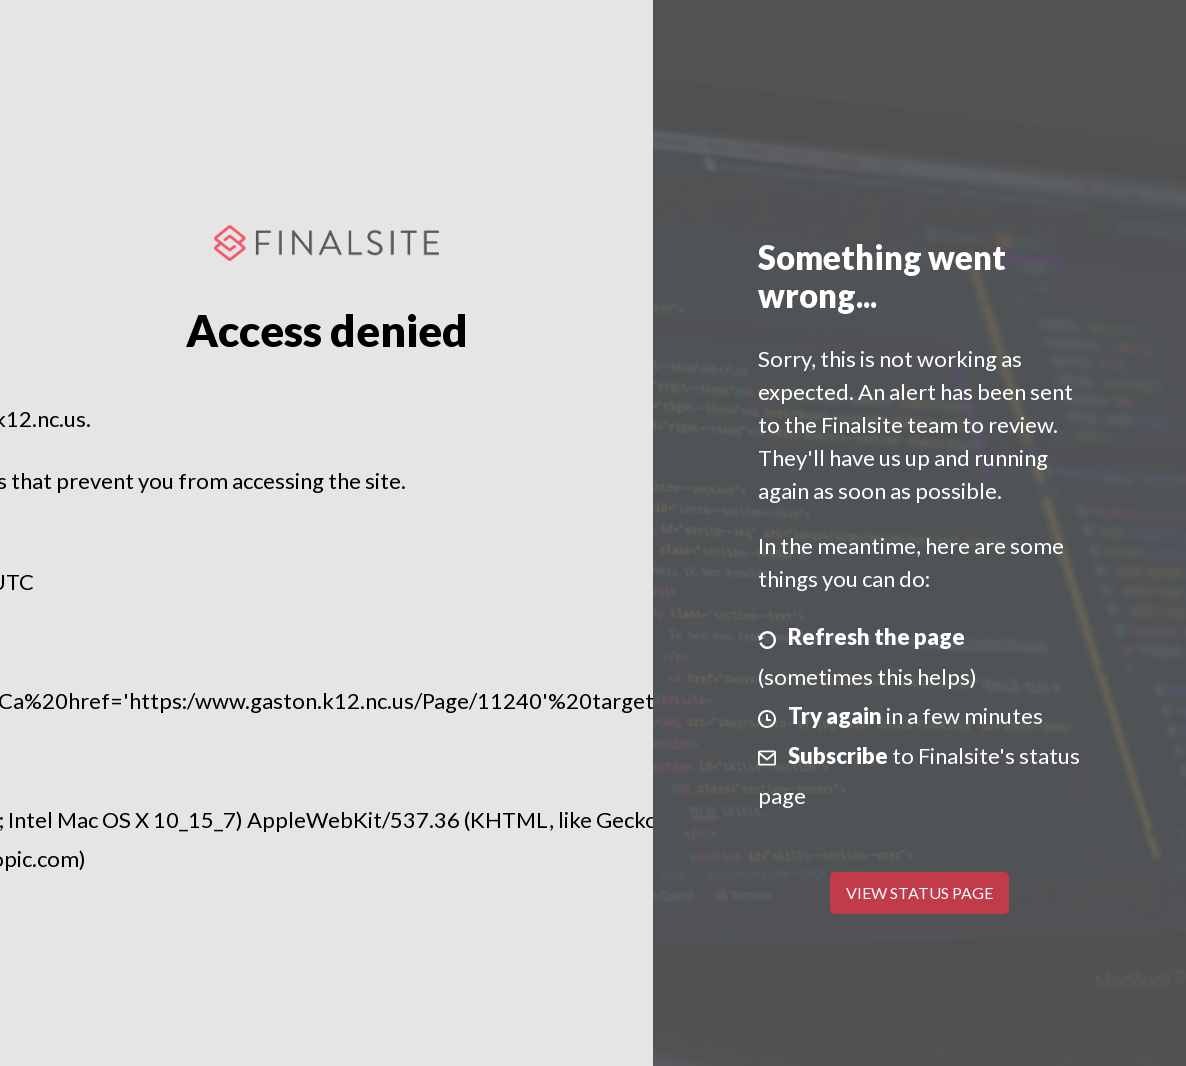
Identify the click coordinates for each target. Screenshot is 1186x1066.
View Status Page (919, 892)
